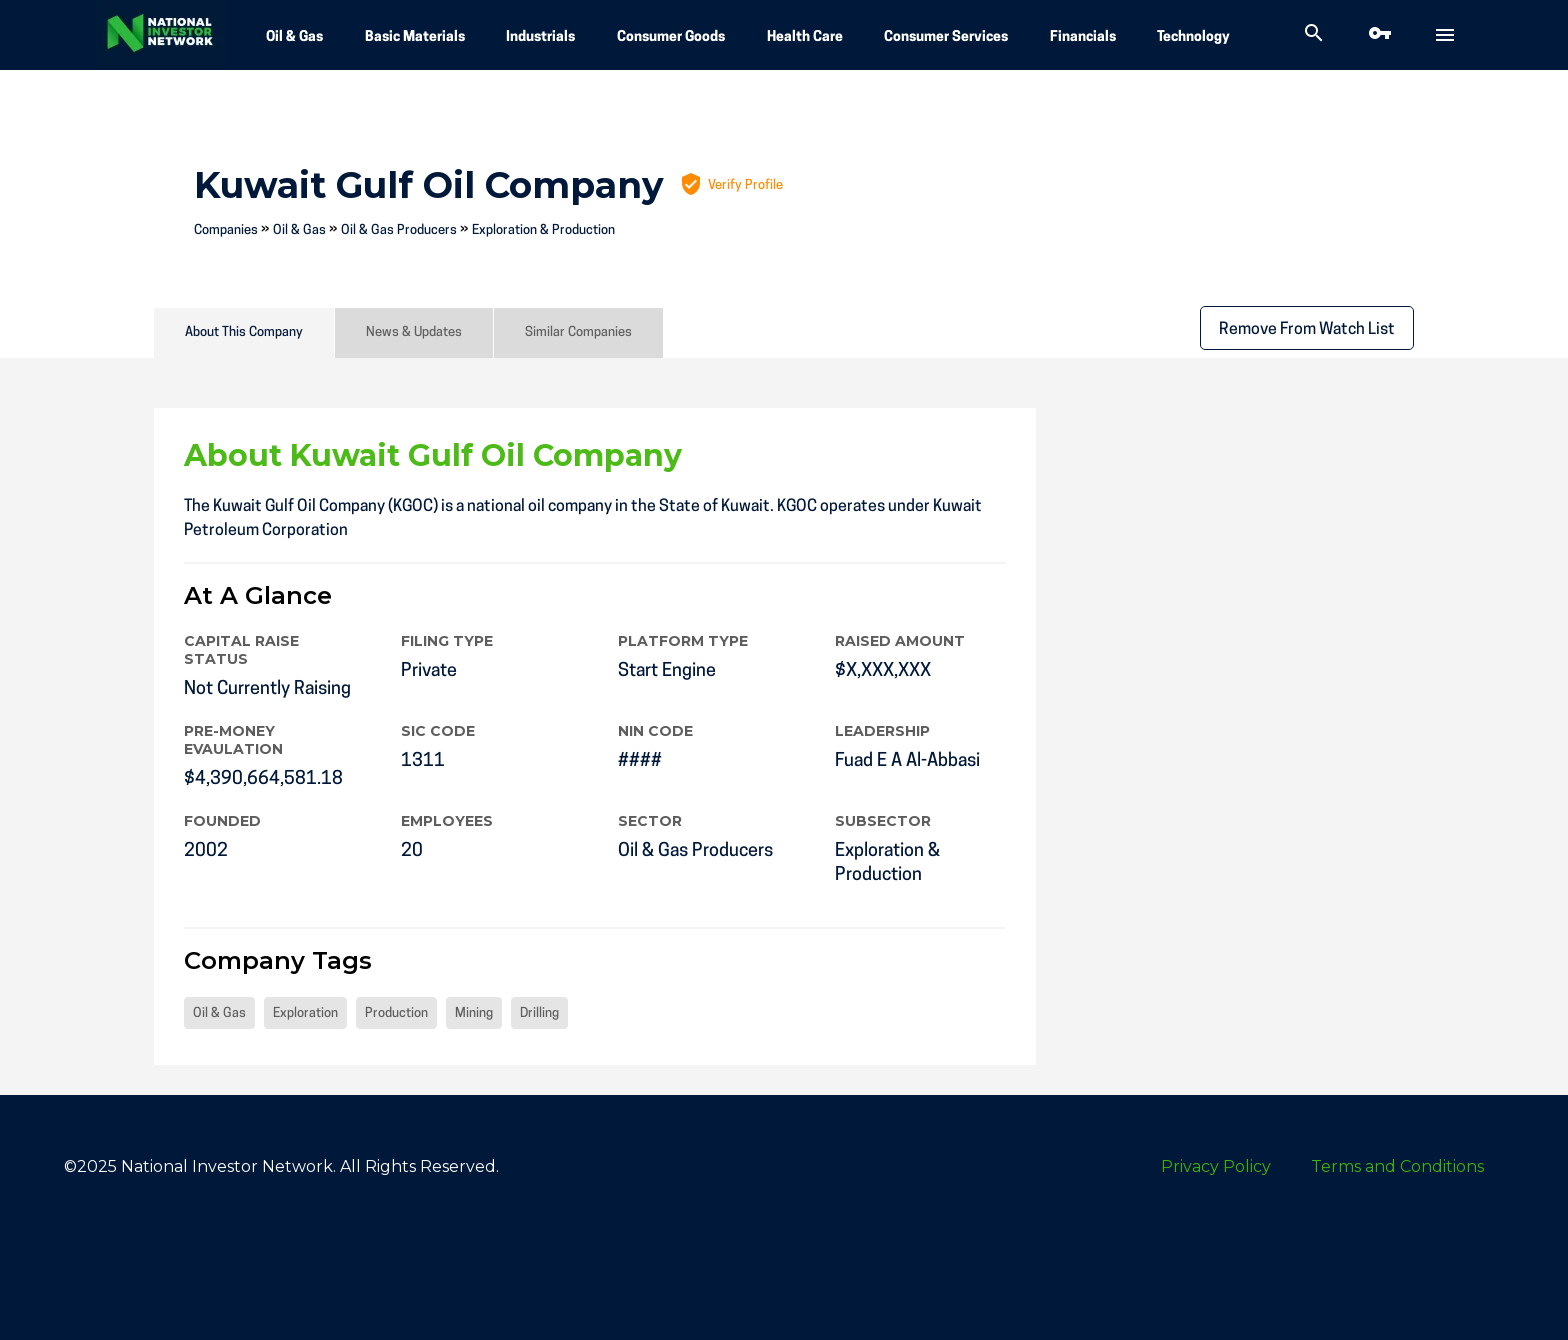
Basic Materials (415, 37)
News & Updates (414, 332)
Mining (474, 1013)
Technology (1193, 37)
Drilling (539, 1013)
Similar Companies (578, 332)
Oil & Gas (294, 37)
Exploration (305, 1013)
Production (396, 1013)
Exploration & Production (543, 230)
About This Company (244, 332)
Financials (1083, 37)
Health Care (805, 37)
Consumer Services (946, 37)
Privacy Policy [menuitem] (1216, 1166)
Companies (226, 230)
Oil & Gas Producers (399, 230)
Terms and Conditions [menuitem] (1397, 1166)
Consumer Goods (671, 37)
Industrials (540, 37)
